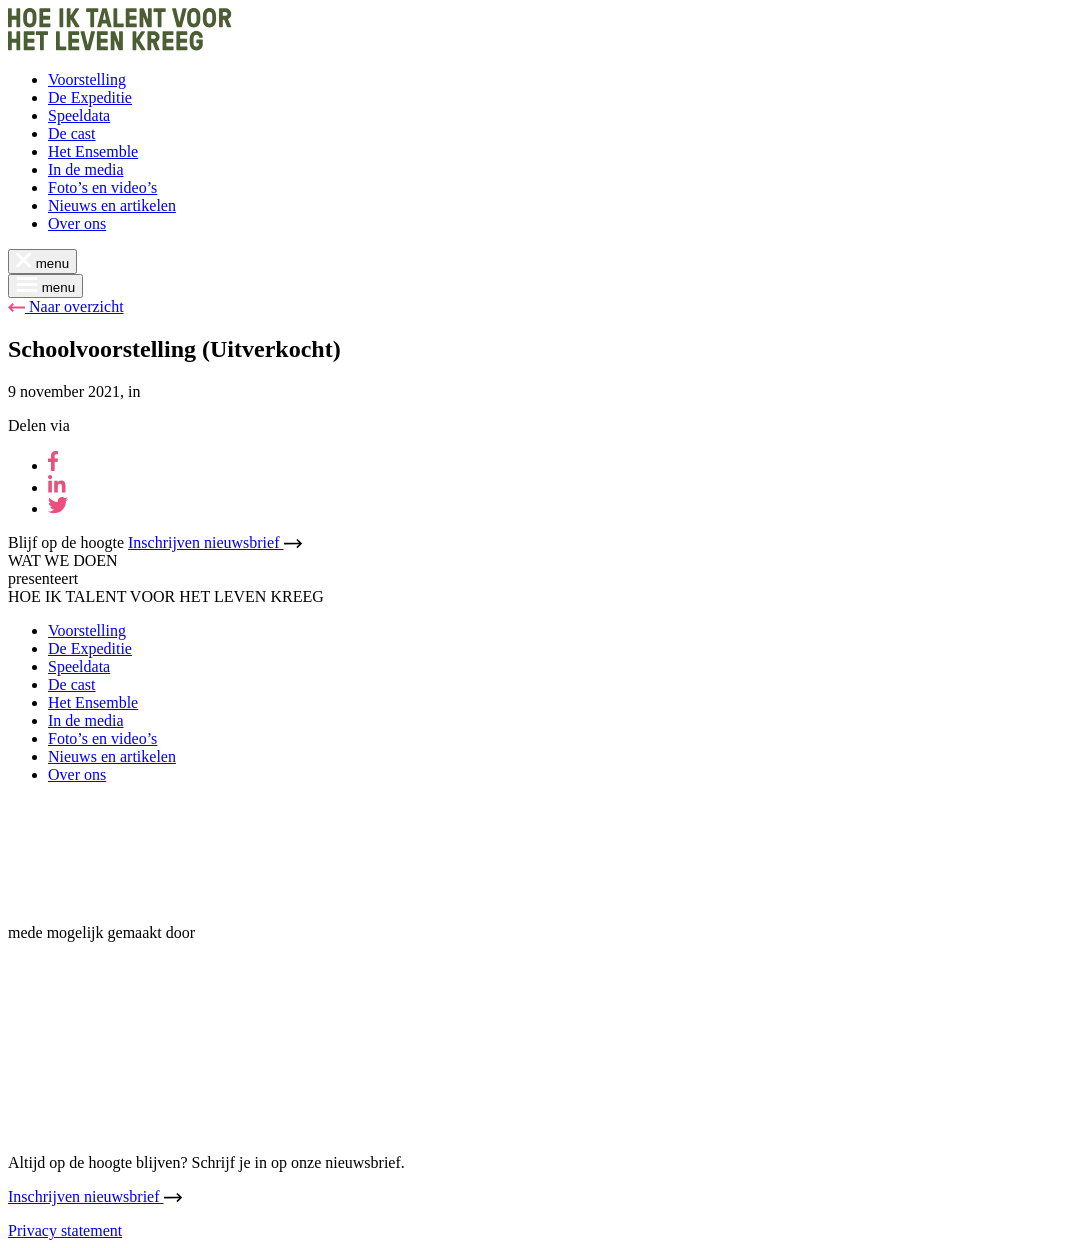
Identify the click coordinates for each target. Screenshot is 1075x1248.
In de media (86, 169)
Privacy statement (65, 1230)
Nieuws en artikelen (112, 205)
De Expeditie (90, 97)
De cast (72, 133)
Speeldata (79, 115)
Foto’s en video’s (102, 187)
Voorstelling (87, 79)
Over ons (77, 223)
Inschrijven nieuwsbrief (215, 542)
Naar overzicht (66, 306)
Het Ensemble (93, 151)
